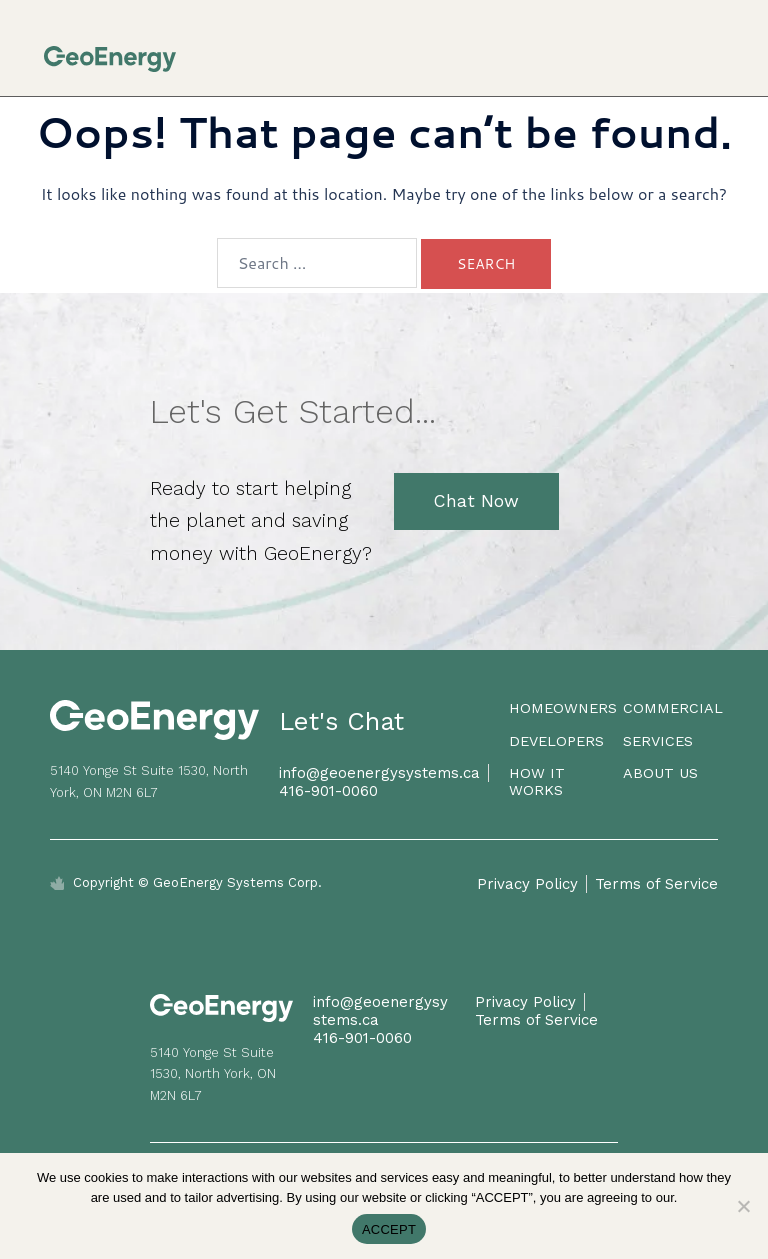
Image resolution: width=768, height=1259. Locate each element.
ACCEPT (389, 1229)
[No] (743, 1206)
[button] (718, 49)
